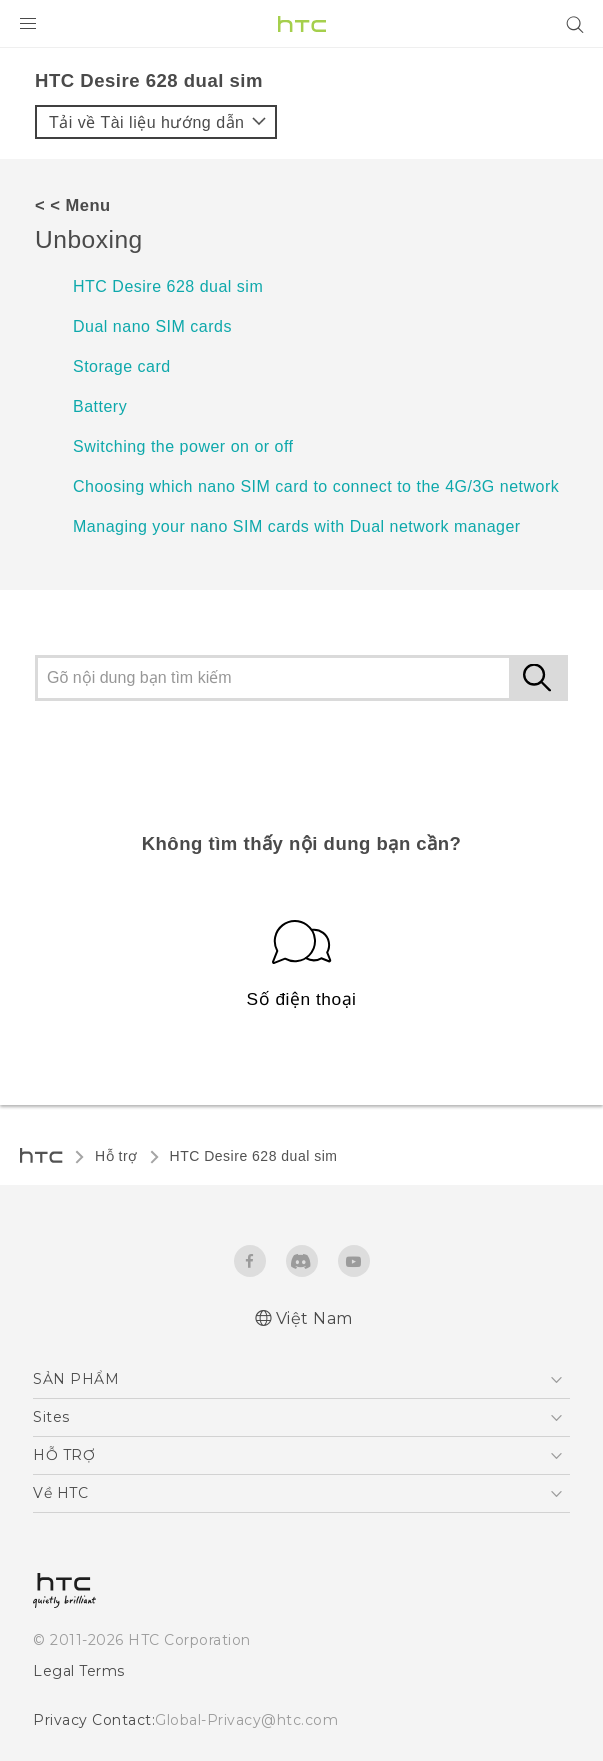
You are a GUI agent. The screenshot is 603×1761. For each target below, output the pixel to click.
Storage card (122, 366)
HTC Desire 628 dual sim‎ (254, 1156)
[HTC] (302, 24)
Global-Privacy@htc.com (232, 1719)
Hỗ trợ (116, 1156)
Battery (100, 406)
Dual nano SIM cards (152, 326)
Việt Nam (313, 1319)
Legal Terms (74, 1670)
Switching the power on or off (183, 446)
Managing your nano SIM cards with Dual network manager (297, 526)
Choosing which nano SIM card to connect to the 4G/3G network (316, 486)
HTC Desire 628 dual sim (168, 286)
